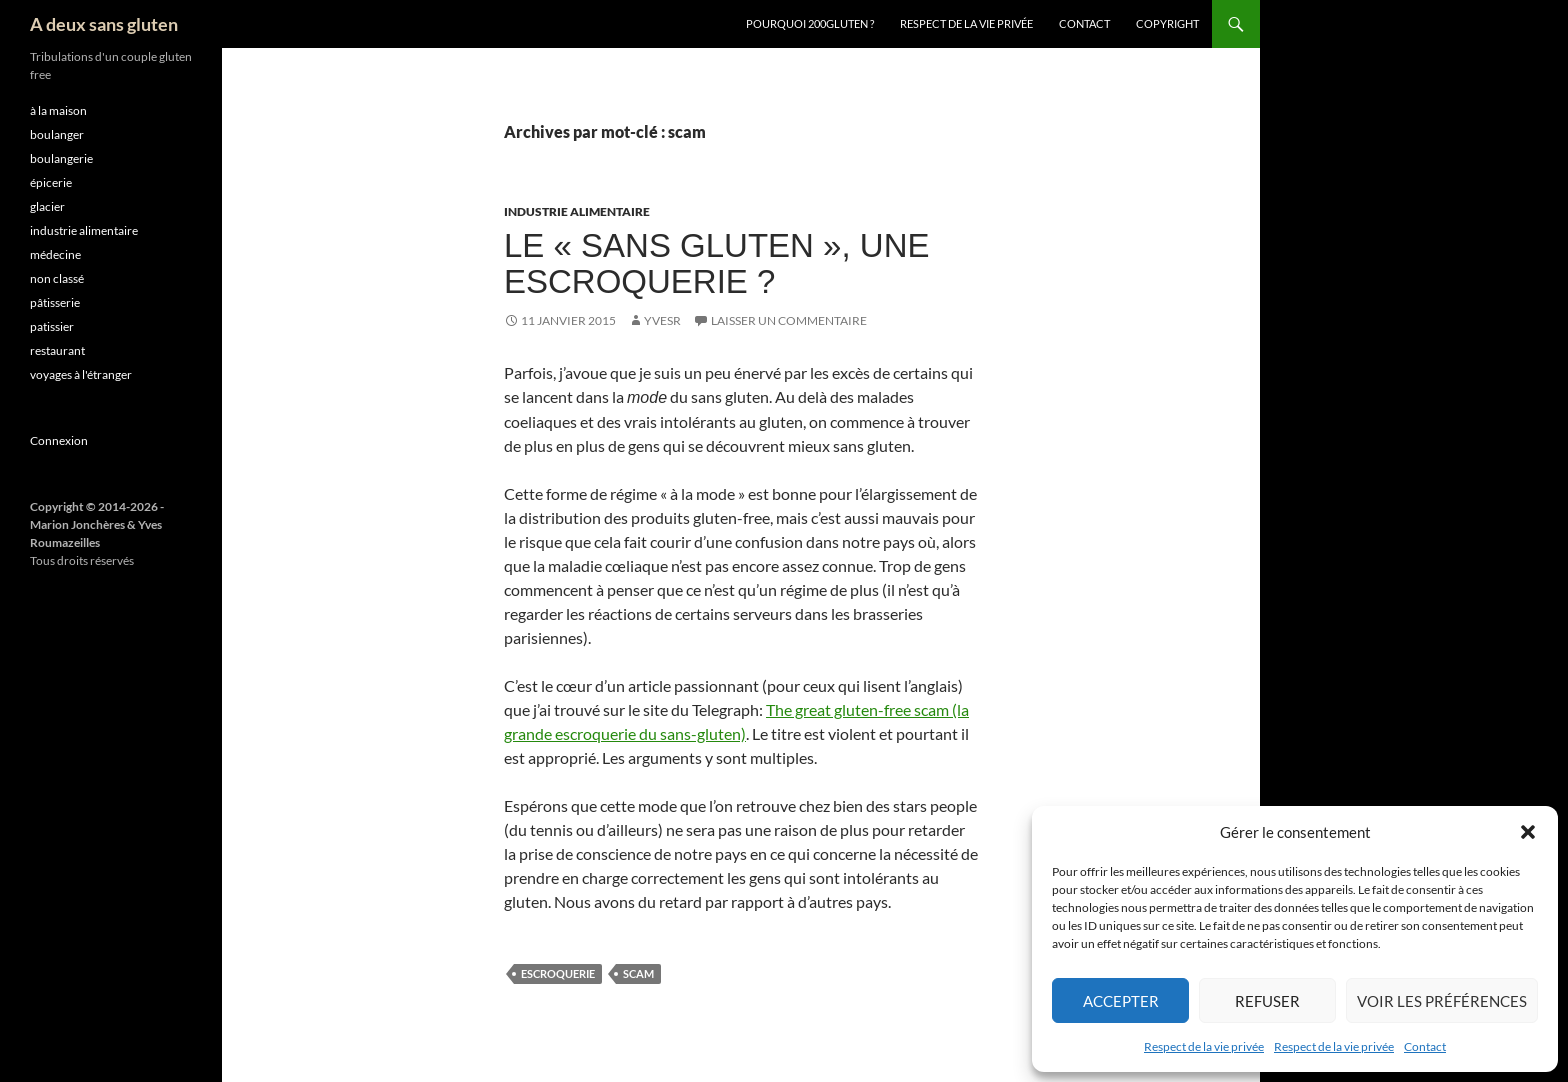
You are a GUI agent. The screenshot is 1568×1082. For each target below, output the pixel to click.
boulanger (57, 134)
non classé (57, 278)
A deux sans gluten (104, 24)
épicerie (51, 182)
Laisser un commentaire (789, 320)
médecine (55, 254)
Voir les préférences (1442, 1001)
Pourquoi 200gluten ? (810, 23)
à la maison (58, 110)
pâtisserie (55, 302)
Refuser (1267, 1001)
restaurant (57, 350)
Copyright (1167, 23)
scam (638, 973)
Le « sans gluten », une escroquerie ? (716, 263)
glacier (47, 206)
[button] (1528, 832)
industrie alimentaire (577, 211)
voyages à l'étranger (81, 374)
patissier (52, 326)
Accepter (1121, 1001)
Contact (1425, 1046)
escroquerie (558, 973)
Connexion (59, 440)
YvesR (662, 320)
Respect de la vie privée (1204, 1046)
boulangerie (61, 158)
